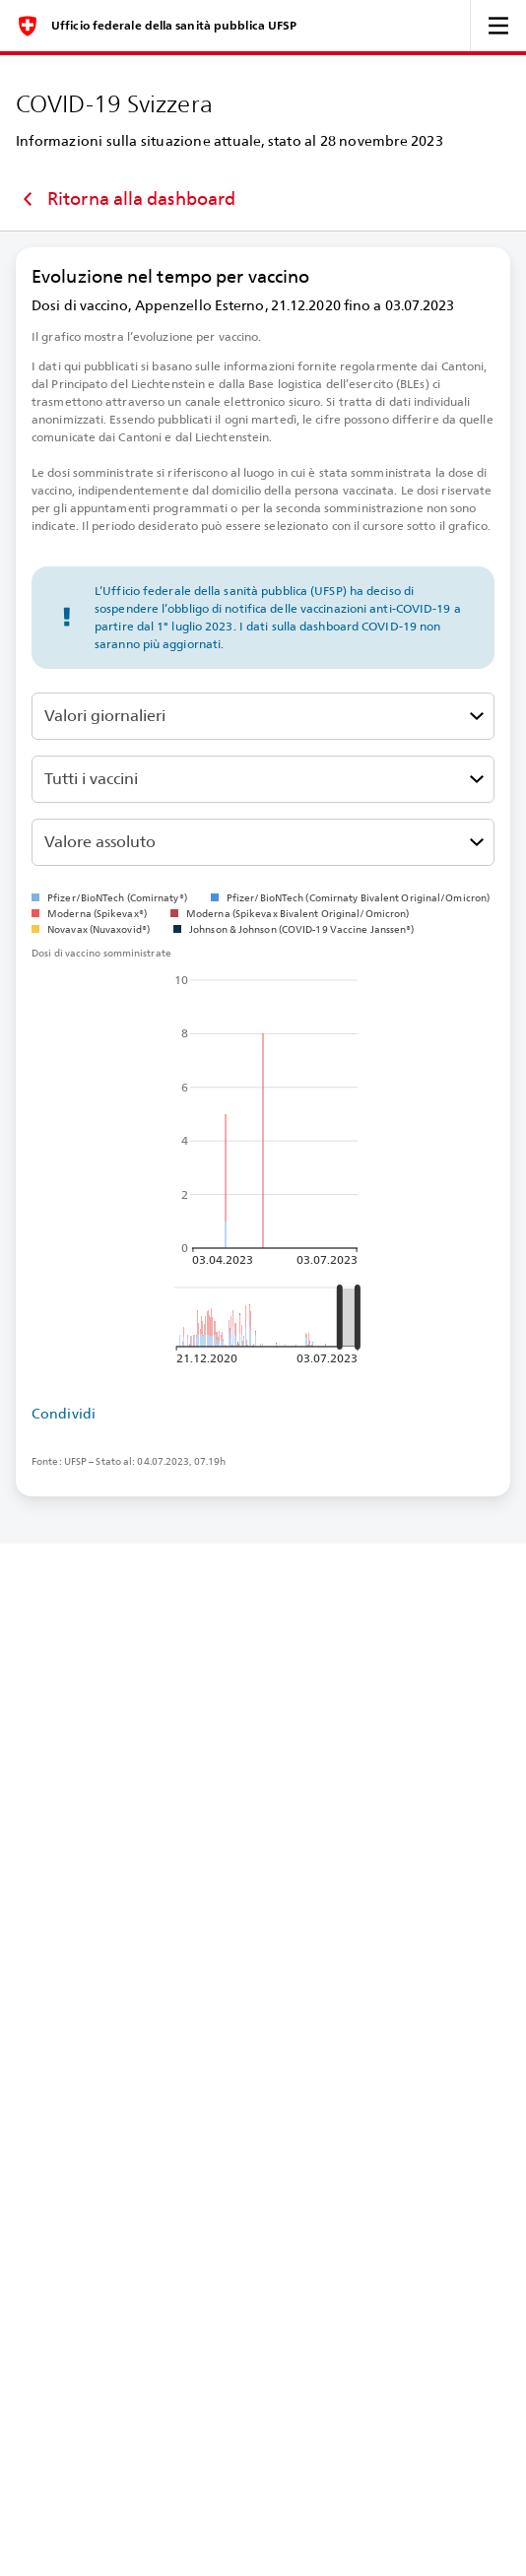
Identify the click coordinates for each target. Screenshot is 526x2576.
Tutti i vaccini (91, 778)
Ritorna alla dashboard (125, 199)
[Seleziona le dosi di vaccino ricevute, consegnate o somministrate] (263, 716)
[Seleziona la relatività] (263, 842)
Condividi (64, 1413)
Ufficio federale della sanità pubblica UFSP (173, 26)
